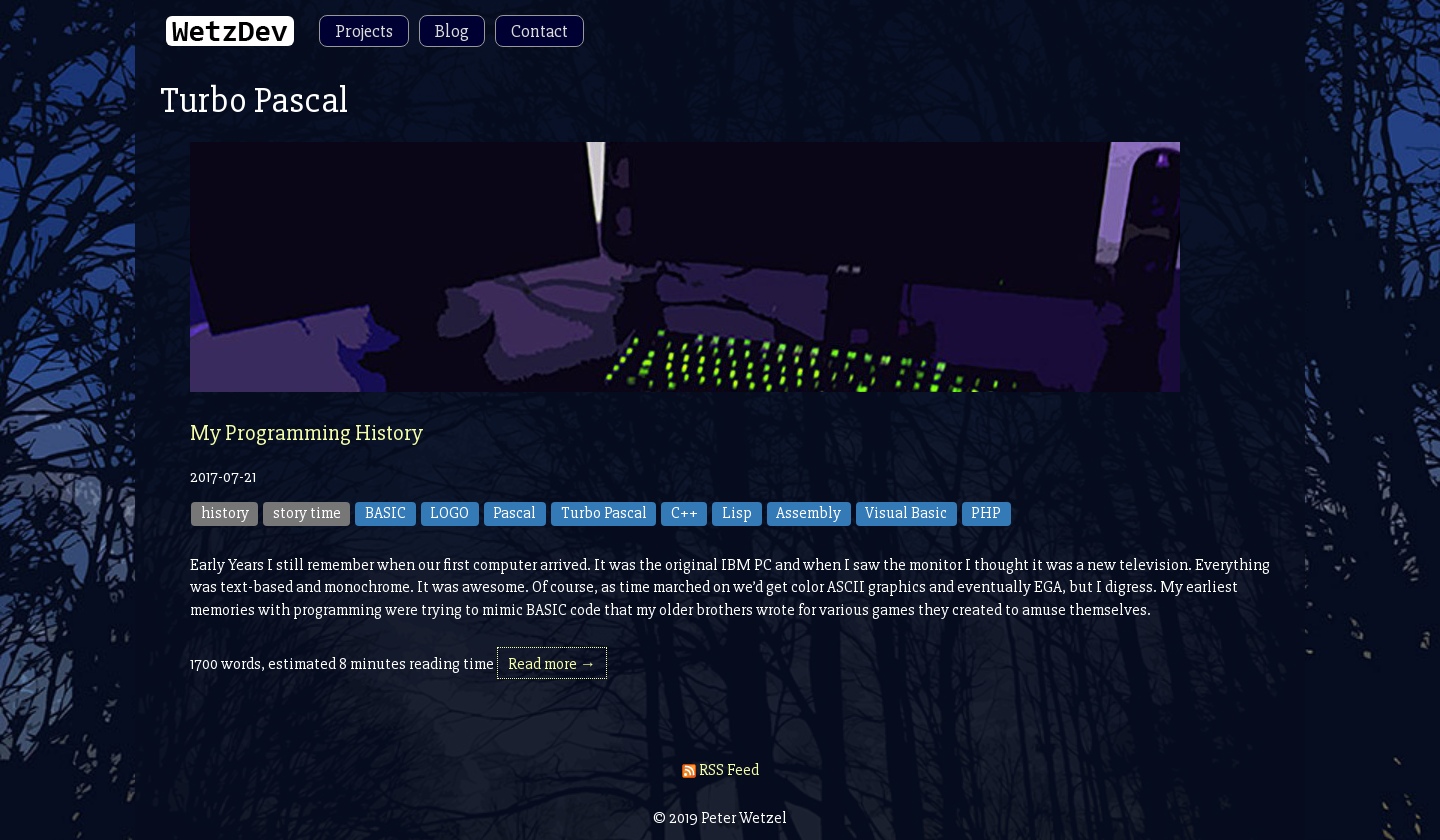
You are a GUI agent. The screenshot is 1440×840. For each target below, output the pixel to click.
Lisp (737, 513)
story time (307, 513)
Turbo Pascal (604, 513)
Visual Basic (906, 513)
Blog (452, 31)
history (225, 513)
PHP (986, 513)
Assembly (808, 513)
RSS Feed (720, 770)
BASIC (385, 513)
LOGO (449, 513)
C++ (684, 513)
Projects (364, 31)
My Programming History (306, 433)
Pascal (514, 513)
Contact (539, 31)
